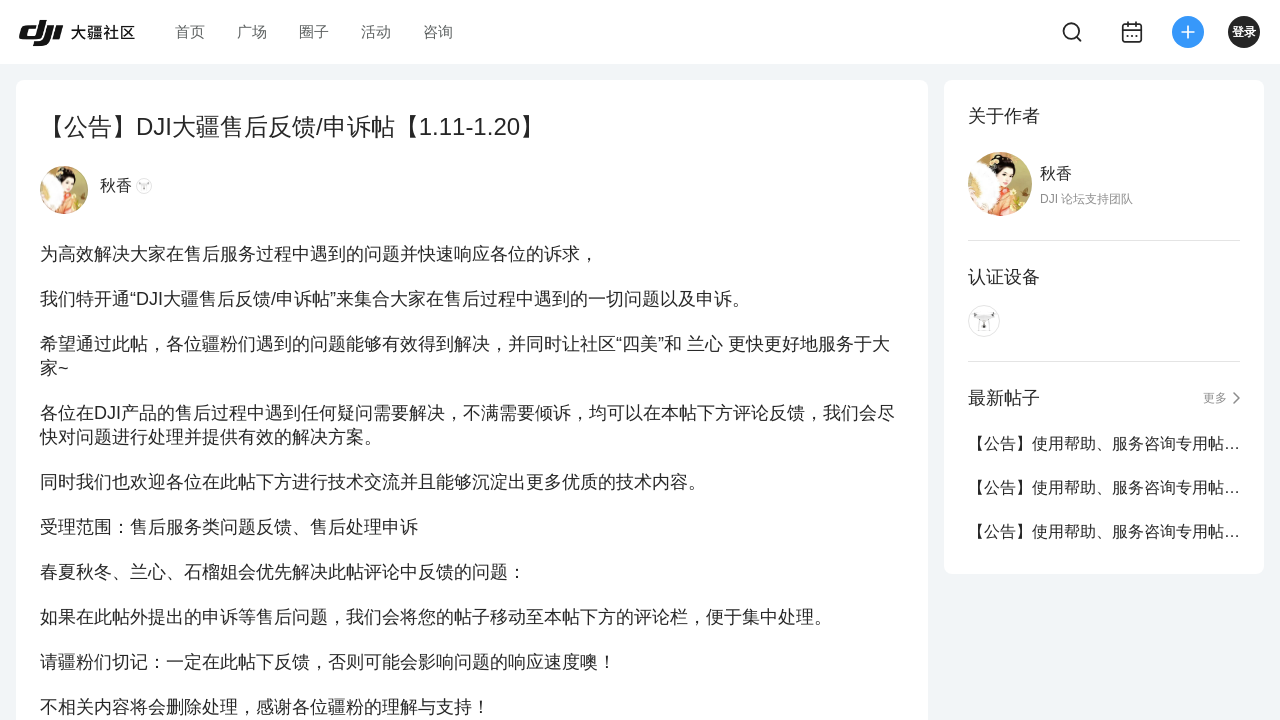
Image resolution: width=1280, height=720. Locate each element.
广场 (252, 31)
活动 (376, 31)
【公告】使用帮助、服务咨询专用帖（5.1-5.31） (1104, 443)
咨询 (438, 31)
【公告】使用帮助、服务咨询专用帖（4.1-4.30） (1104, 487)
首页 (190, 31)
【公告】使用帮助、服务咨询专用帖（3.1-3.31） (1104, 531)
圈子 (314, 31)
